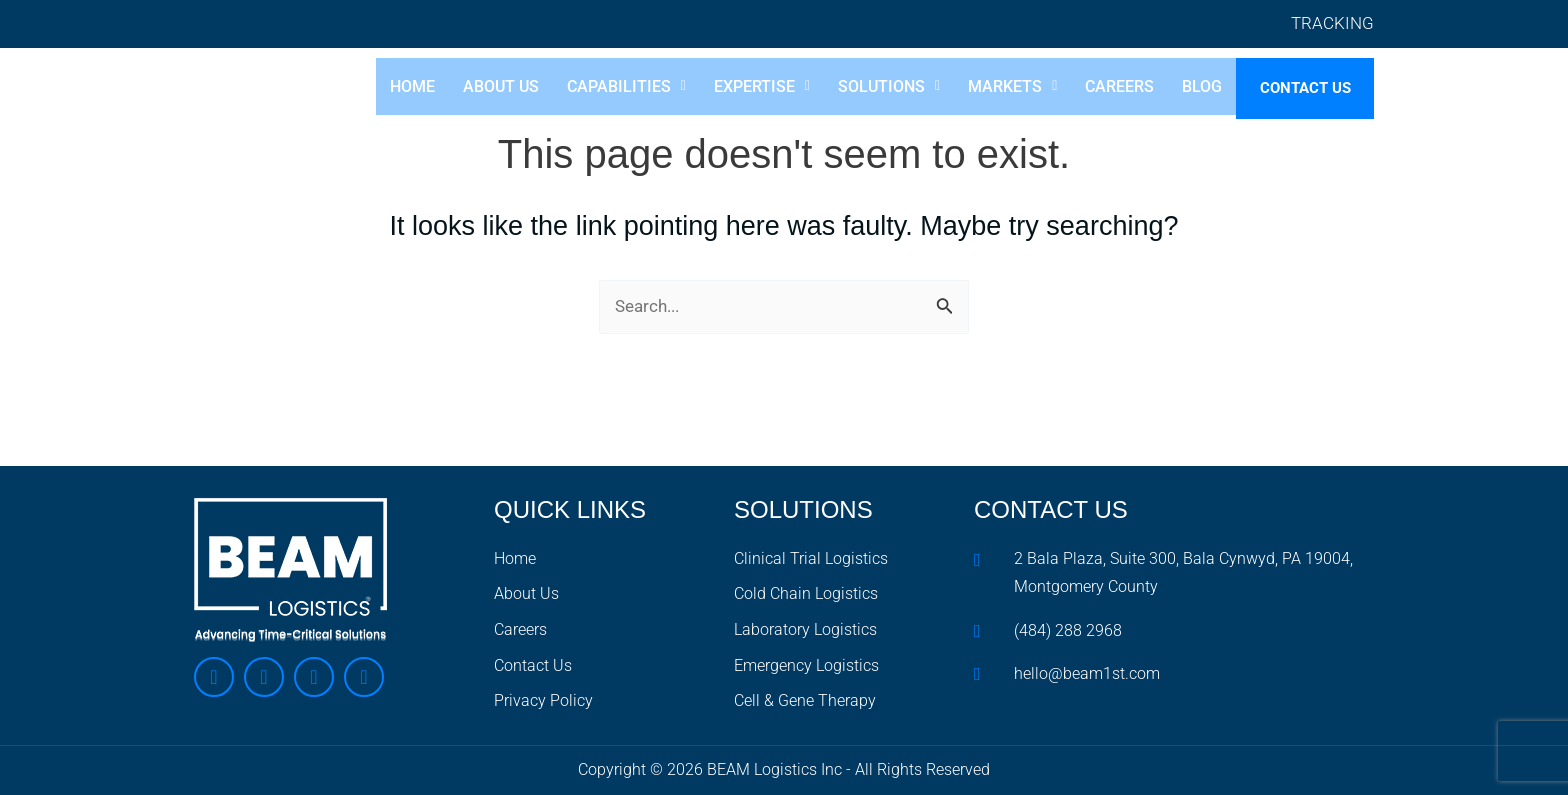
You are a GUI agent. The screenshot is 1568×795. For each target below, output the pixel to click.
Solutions (876, 88)
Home (398, 88)
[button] (612, 88)
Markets (999, 88)
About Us (487, 88)
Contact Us (1298, 91)
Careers (1106, 88)
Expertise (749, 88)
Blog (1189, 88)
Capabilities (612, 88)
